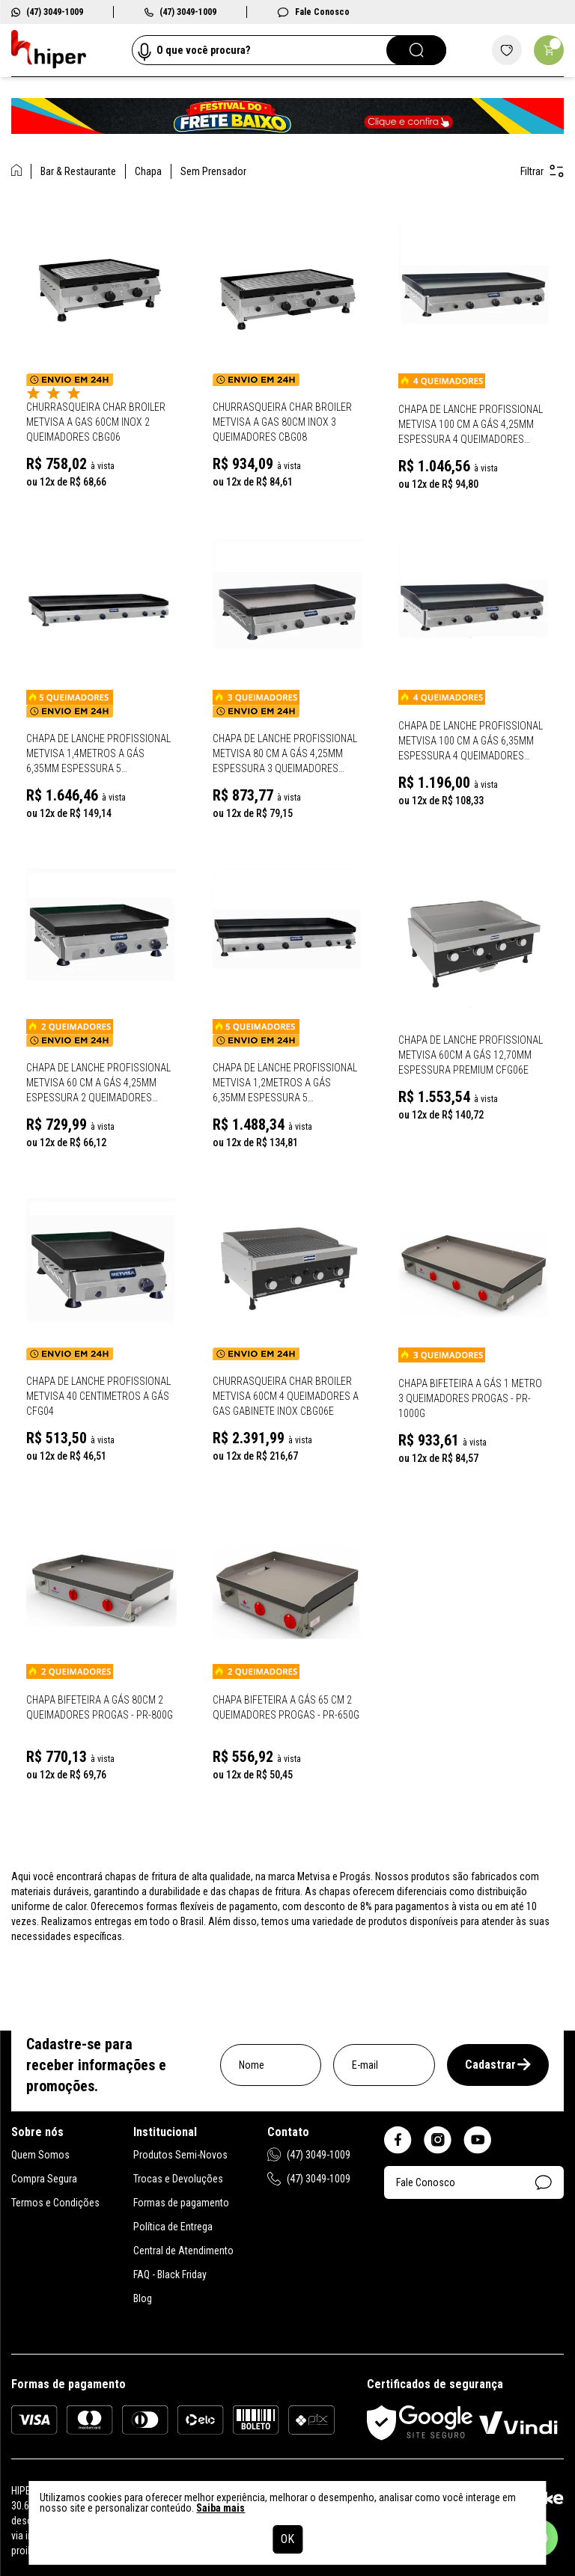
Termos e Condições (55, 2203)
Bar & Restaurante (78, 171)
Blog (142, 2298)
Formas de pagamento (181, 2203)
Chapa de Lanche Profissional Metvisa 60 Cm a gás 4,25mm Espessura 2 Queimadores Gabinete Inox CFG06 (98, 1083)
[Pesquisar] (416, 50)
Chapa (148, 171)
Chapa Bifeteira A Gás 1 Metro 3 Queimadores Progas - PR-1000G (470, 1398)
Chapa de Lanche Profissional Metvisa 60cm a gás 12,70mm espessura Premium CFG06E (470, 1055)
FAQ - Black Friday (170, 2274)
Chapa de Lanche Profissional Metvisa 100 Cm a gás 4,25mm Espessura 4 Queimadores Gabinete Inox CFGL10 (470, 425)
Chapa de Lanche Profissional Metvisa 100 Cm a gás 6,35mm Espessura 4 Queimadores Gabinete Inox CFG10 (470, 741)
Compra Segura (44, 2179)
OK (287, 2539)
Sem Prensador (213, 171)
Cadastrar (498, 2065)
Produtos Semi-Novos (180, 2155)
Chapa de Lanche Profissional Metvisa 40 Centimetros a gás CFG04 (98, 1396)
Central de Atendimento (183, 2251)
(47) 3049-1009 (47, 12)
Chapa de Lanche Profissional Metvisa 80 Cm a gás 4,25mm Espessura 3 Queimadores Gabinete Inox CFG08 (285, 754)
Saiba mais (220, 2508)
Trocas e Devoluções (178, 2179)
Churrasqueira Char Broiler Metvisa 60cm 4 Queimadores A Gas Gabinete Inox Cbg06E (286, 1396)
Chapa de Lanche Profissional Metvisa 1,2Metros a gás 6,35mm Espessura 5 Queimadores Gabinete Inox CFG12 (285, 1083)
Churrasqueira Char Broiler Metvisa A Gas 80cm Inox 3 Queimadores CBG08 (282, 422)
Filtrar (542, 171)
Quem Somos (40, 2155)
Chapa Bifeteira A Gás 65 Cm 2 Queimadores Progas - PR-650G (286, 1707)
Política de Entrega (173, 2227)
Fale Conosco (313, 12)
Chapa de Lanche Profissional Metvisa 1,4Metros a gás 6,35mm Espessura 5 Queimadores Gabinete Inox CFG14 (98, 754)
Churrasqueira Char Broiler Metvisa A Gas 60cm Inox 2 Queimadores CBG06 (95, 422)
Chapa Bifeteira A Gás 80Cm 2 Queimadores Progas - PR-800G (99, 1707)
